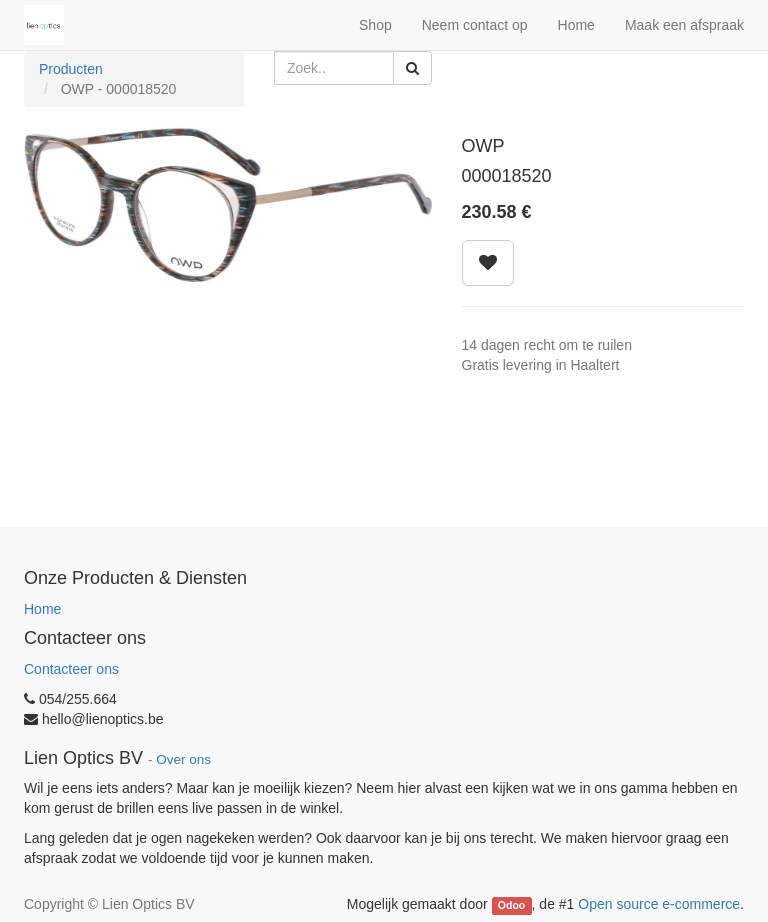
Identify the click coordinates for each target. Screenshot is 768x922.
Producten (71, 69)
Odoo (511, 905)
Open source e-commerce (659, 904)
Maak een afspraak (684, 25)
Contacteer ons (71, 669)
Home (42, 609)
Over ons (183, 759)
